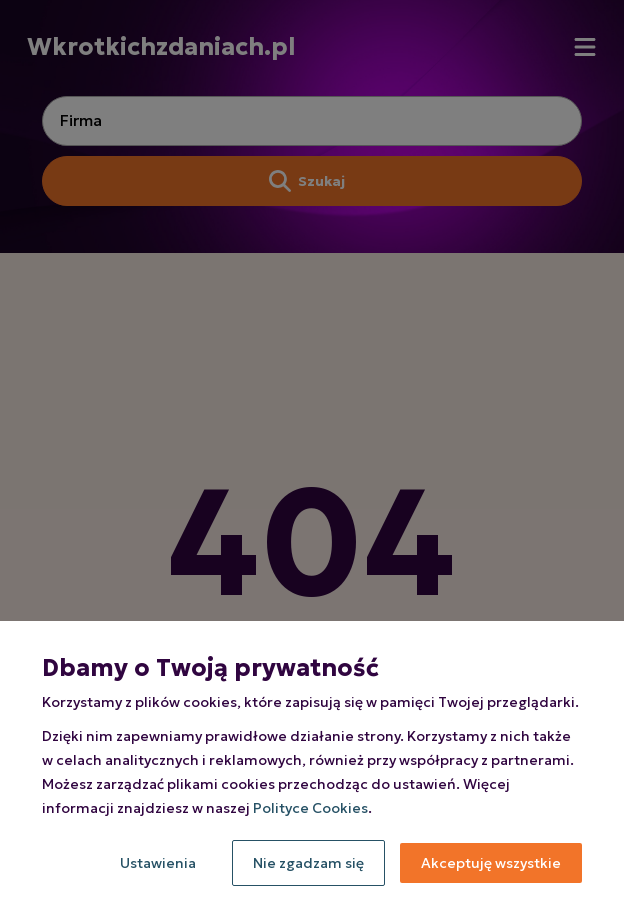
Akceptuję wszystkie (491, 863)
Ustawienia (158, 863)
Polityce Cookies (310, 808)
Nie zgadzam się (308, 863)
